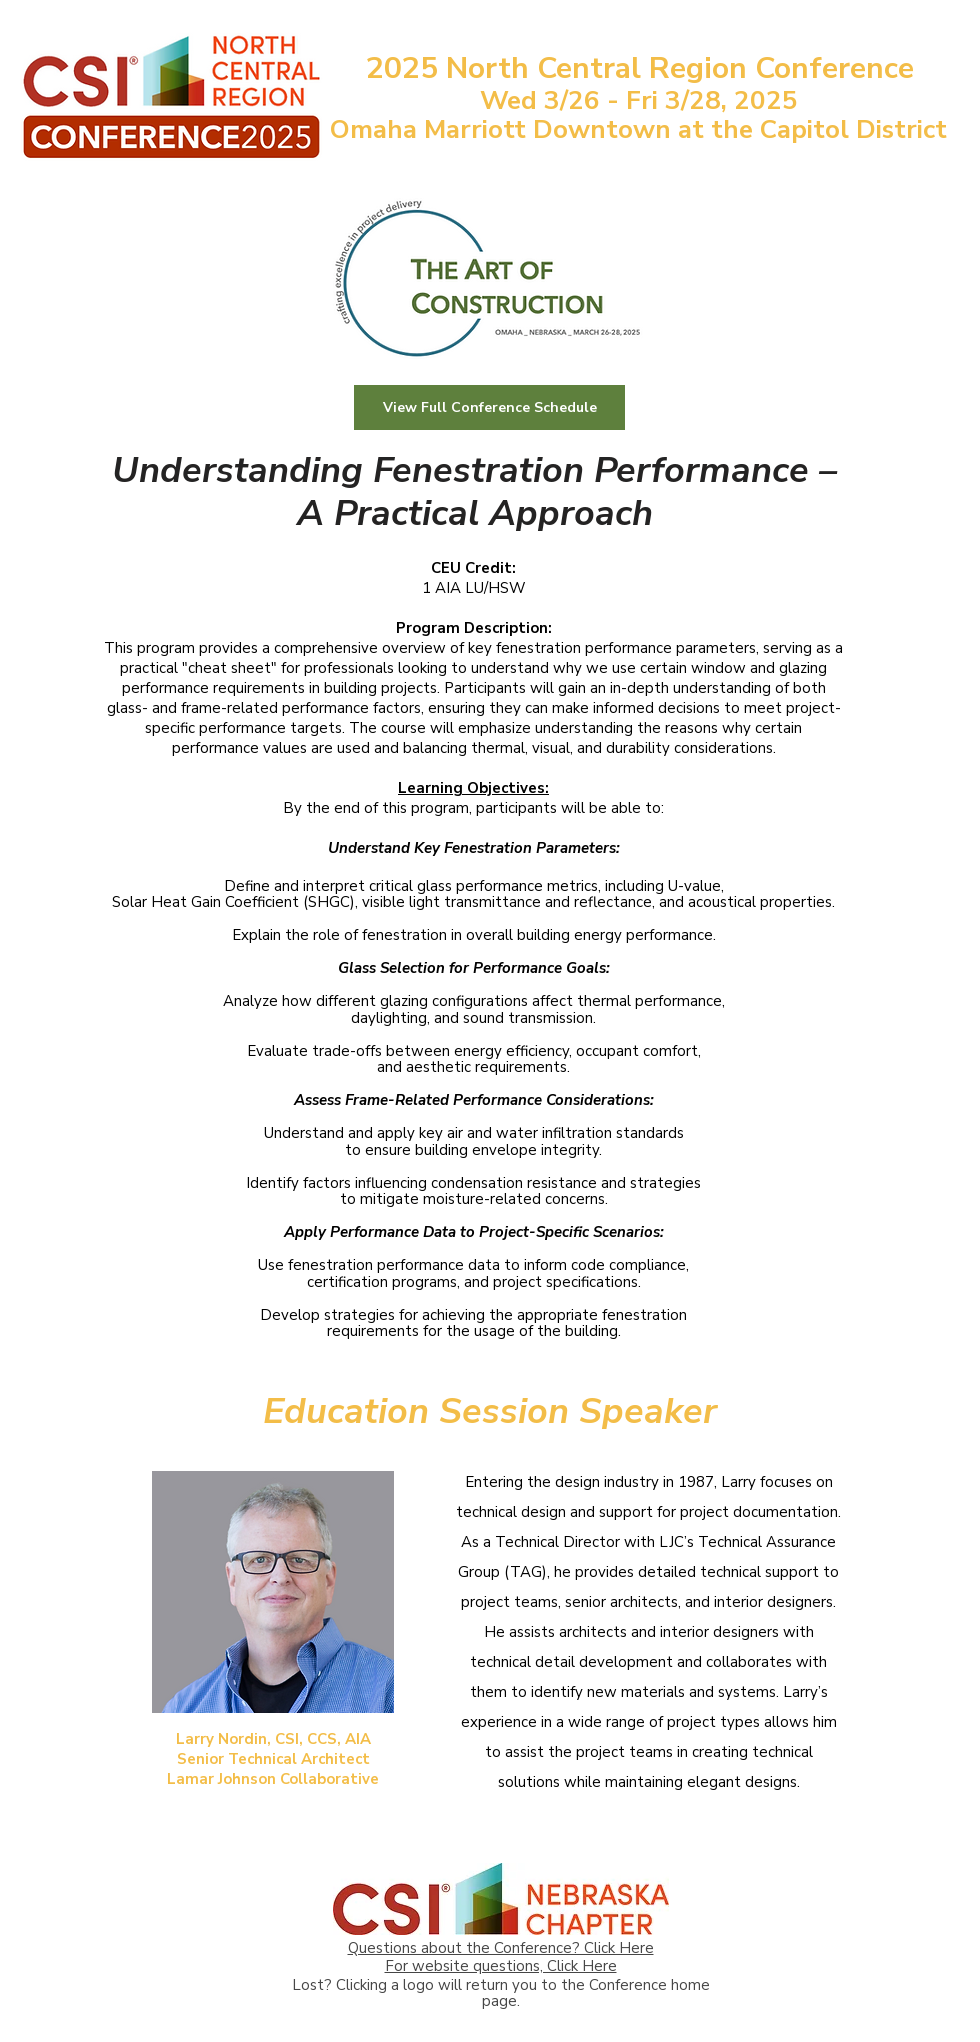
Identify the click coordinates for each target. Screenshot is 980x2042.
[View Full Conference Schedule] (489, 407)
